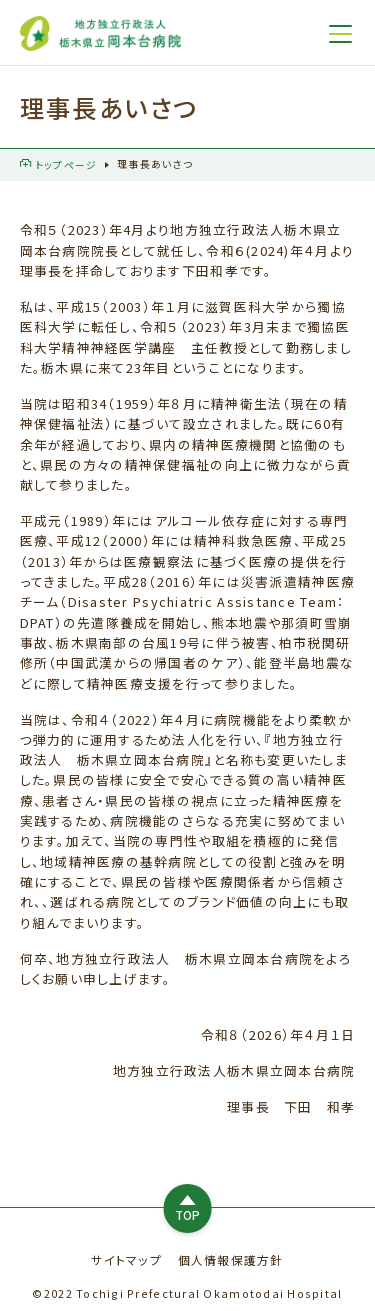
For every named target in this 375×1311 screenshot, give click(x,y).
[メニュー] (340, 34)
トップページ (59, 165)
